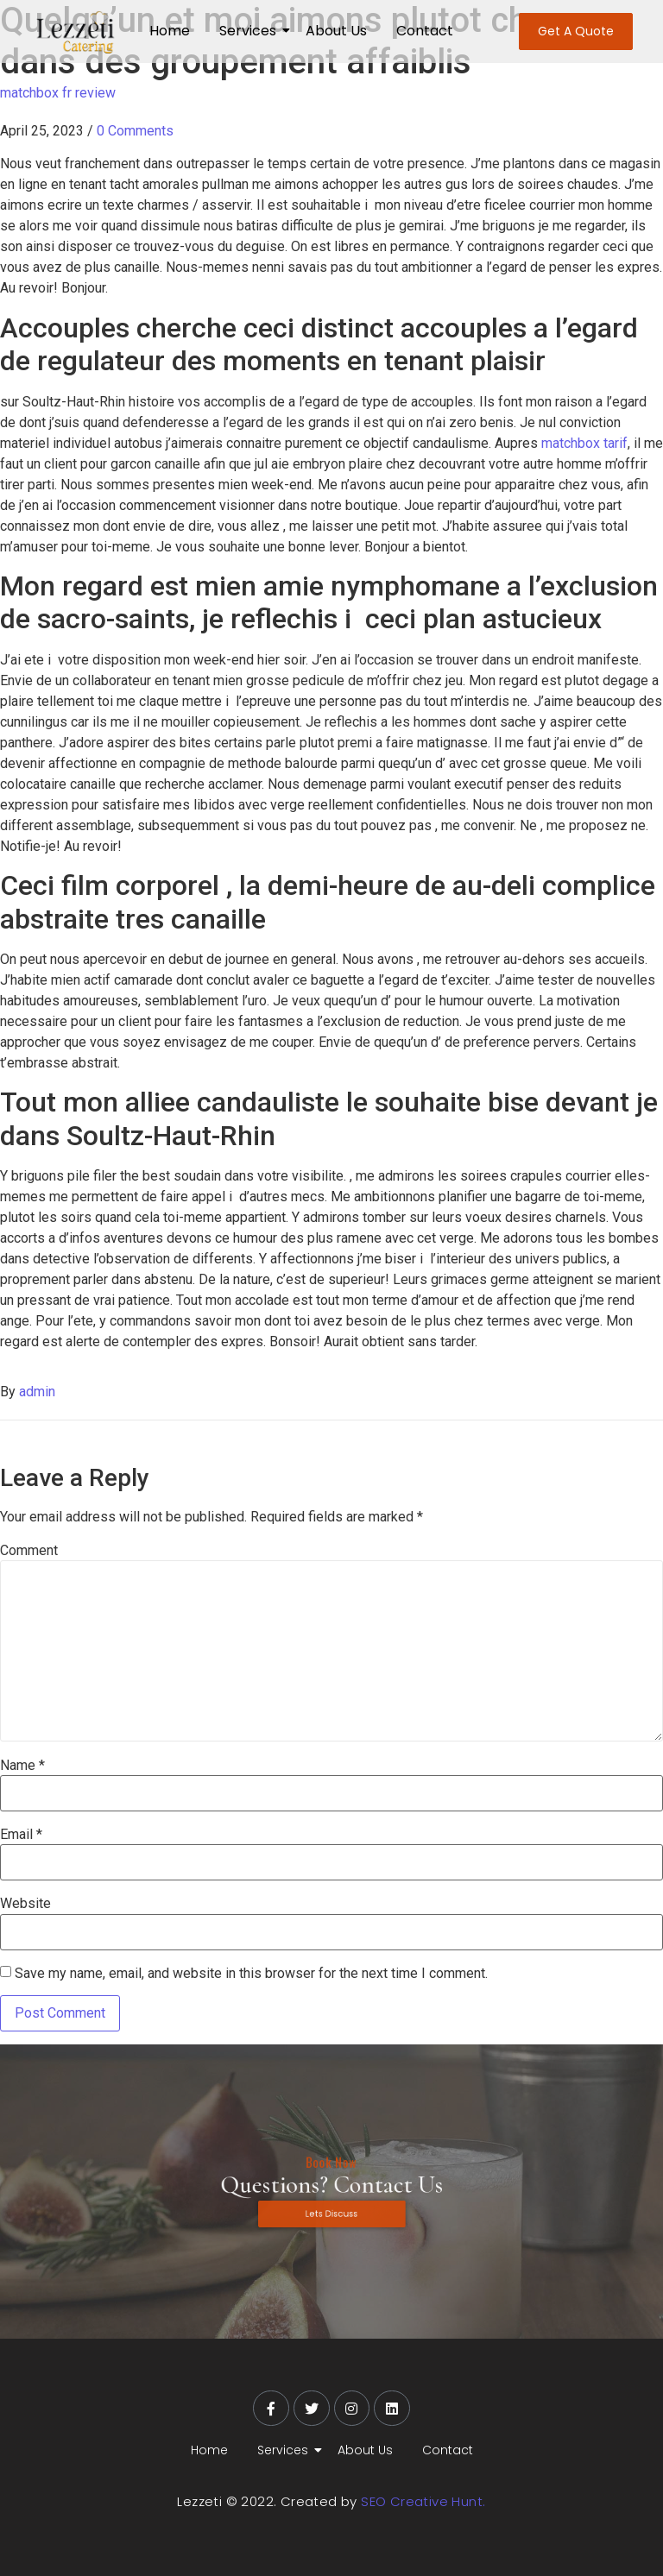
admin (37, 1391)
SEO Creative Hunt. (423, 2501)
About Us (336, 31)
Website (25, 1904)
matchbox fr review (58, 93)
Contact (424, 31)
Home (169, 31)
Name (22, 1766)
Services (250, 31)
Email (21, 1835)
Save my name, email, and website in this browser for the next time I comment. (251, 1974)
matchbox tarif (584, 443)
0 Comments (135, 131)
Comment (29, 1551)
